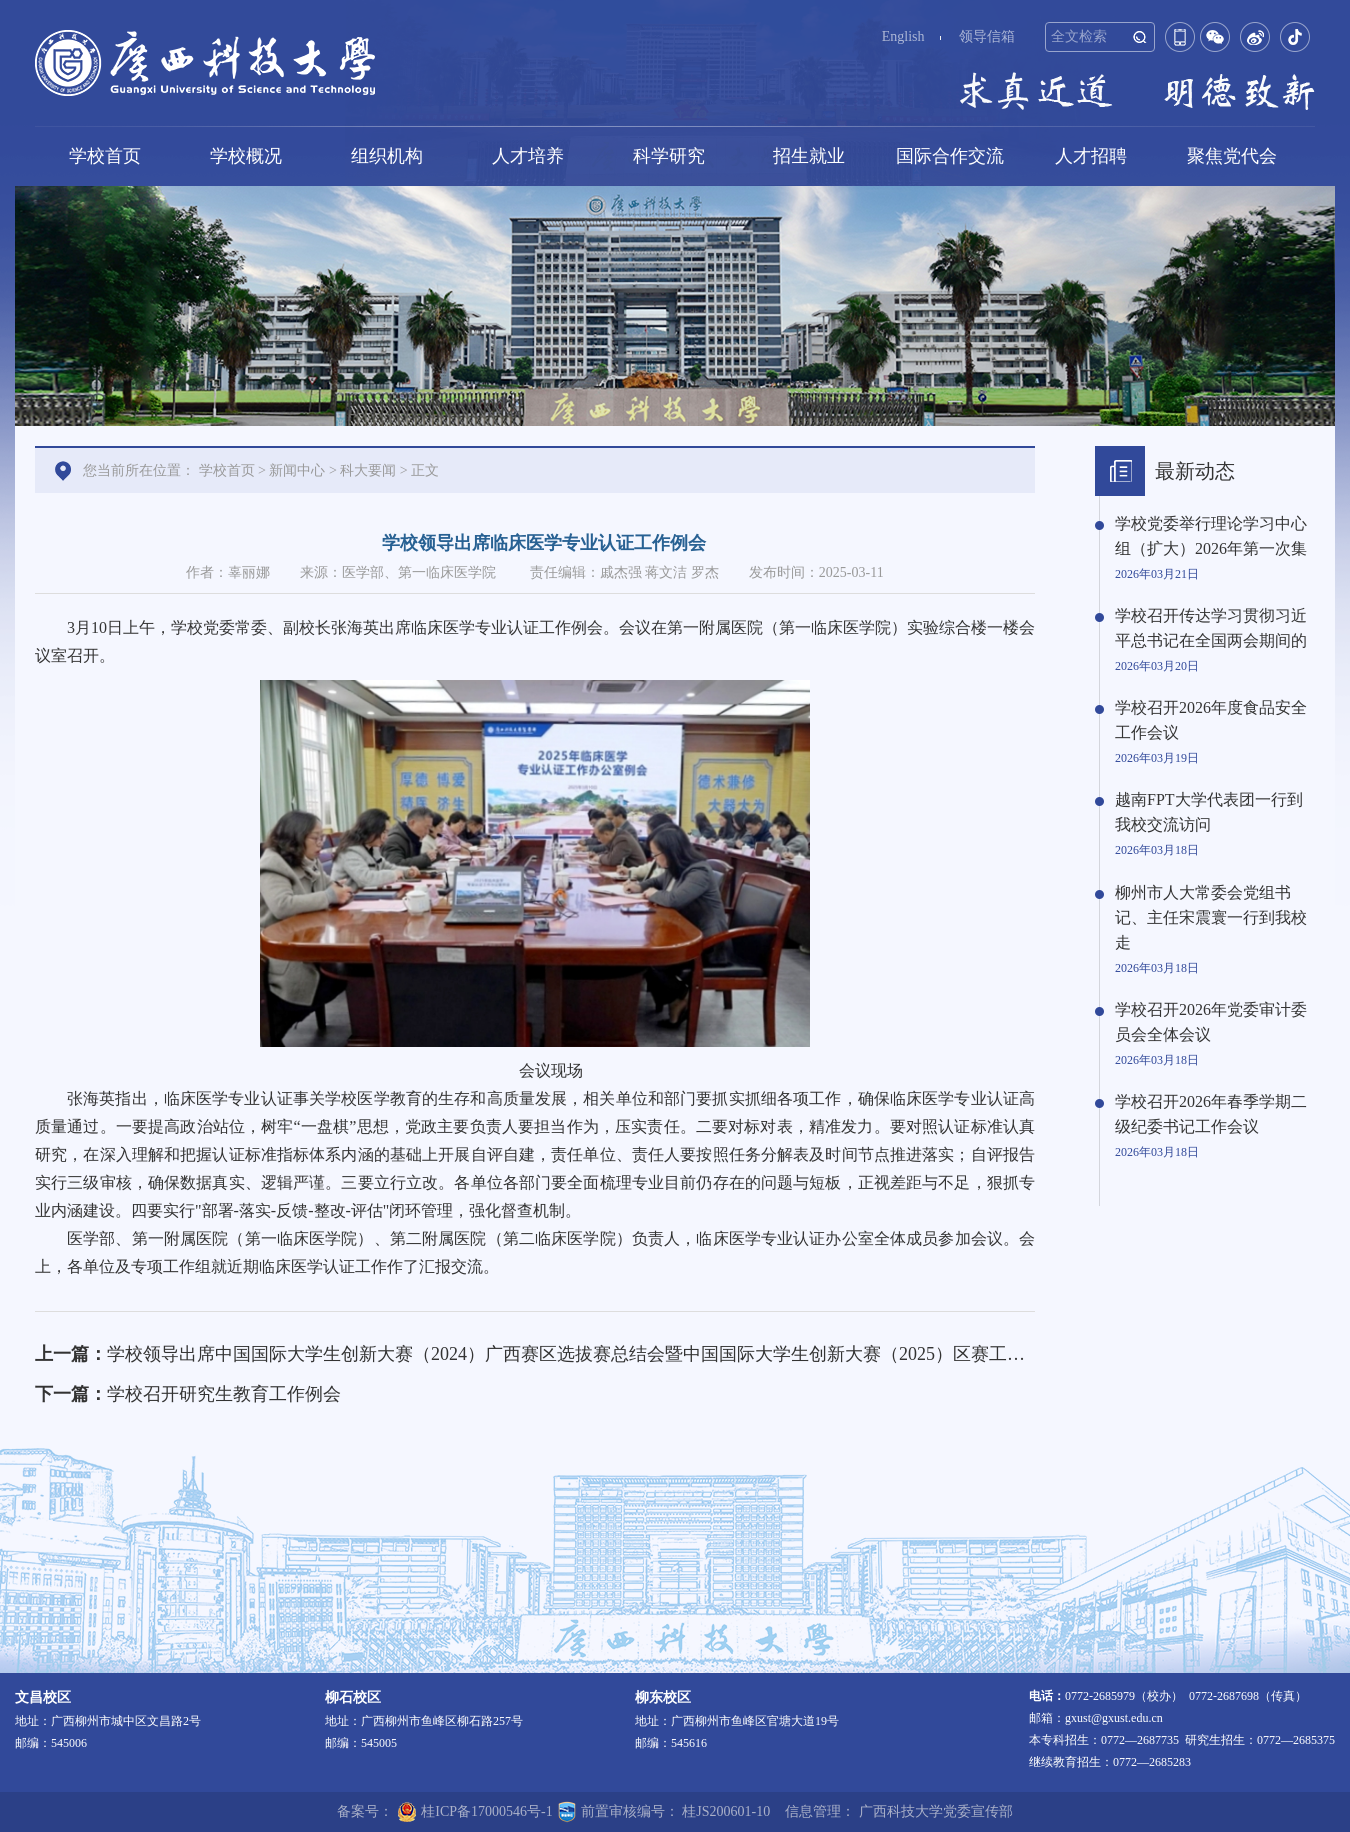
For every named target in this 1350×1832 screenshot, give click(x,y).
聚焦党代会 (1232, 156)
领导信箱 (987, 36)
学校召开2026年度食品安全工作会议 (1211, 720)
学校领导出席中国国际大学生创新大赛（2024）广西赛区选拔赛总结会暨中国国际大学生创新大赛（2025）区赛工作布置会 (593, 1354)
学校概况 (246, 156)
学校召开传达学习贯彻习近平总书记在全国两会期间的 (1211, 628)
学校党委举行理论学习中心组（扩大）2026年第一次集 (1211, 536)
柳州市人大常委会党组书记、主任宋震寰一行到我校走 (1211, 917)
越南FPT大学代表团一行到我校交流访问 (1209, 812)
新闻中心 (297, 470)
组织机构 (387, 156)
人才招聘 (1091, 156)
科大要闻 (368, 470)
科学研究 (669, 156)
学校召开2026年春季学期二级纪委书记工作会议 (1211, 1114)
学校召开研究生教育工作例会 (224, 1394)
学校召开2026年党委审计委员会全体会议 (1211, 1022)
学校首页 (105, 156)
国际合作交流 (950, 156)
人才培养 (528, 156)
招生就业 (809, 156)
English (903, 36)
